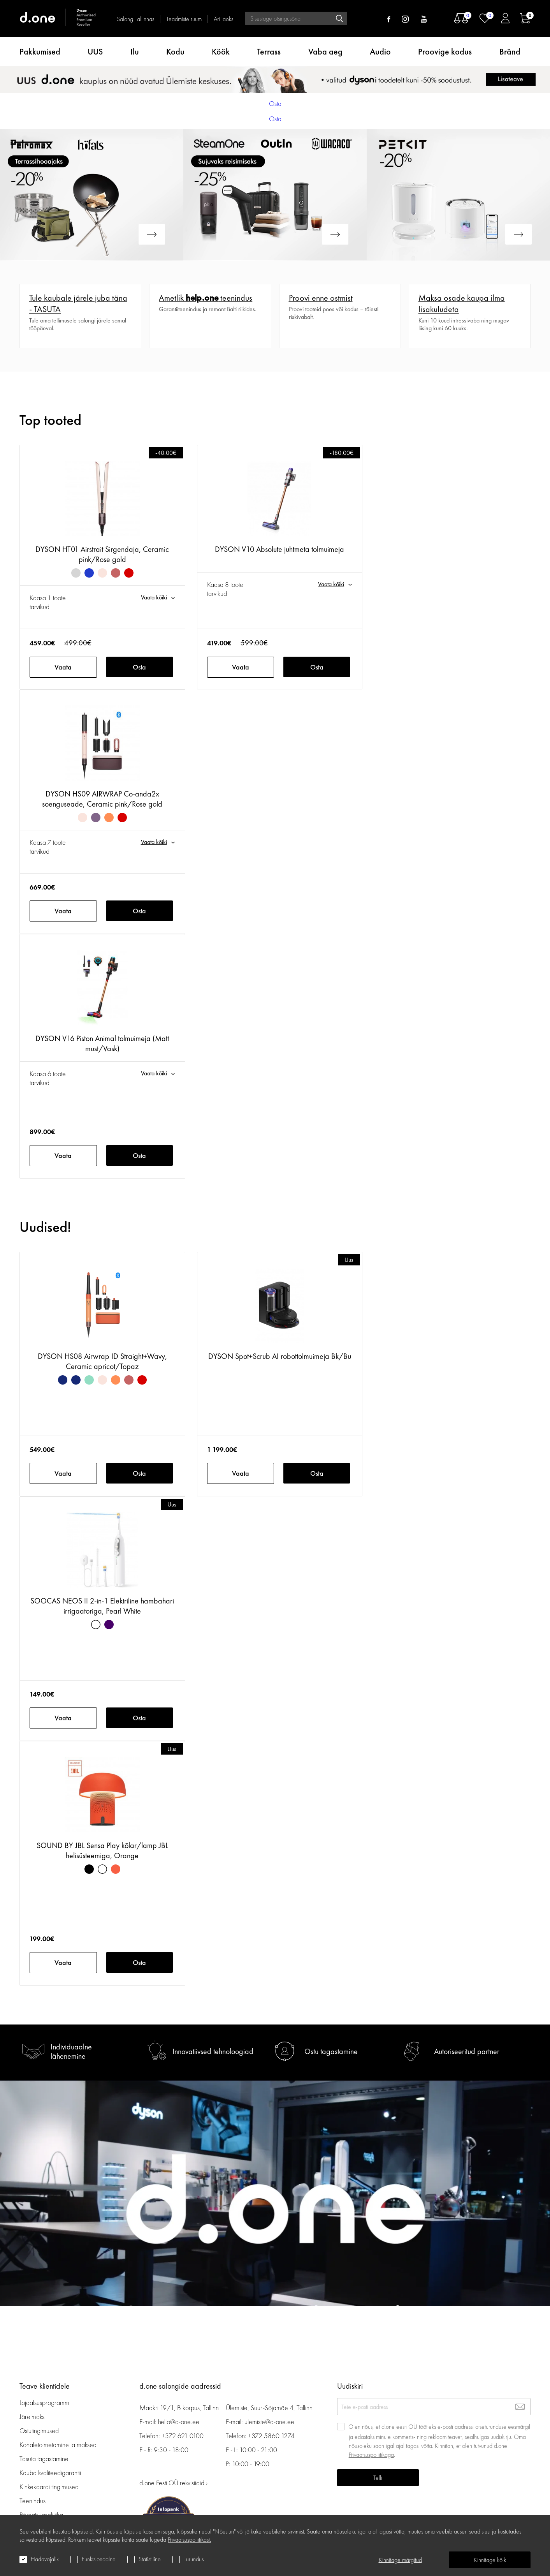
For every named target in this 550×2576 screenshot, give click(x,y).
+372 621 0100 (183, 2435)
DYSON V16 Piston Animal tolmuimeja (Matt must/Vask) (102, 1043)
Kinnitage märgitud (400, 2560)
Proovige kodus (445, 51)
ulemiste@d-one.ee (269, 2421)
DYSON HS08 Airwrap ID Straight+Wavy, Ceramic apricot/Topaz (102, 1361)
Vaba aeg (325, 51)
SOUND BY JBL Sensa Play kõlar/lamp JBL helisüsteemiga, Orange (102, 1850)
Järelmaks (31, 2416)
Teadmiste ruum (184, 19)
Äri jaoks (223, 19)
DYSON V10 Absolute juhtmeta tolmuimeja (279, 549)
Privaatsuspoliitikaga (371, 2455)
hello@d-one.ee (178, 2421)
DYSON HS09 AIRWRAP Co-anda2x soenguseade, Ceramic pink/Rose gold (102, 799)
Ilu (134, 51)
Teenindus (32, 2500)
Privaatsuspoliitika (41, 2514)
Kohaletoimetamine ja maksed (58, 2444)
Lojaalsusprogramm (44, 2402)
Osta (139, 667)
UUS (95, 51)
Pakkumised (39, 51)
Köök (221, 51)
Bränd (509, 51)
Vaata (63, 667)
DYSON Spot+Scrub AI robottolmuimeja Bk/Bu (279, 1356)
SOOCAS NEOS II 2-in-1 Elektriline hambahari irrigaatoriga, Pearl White (102, 1606)
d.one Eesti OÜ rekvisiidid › (173, 2482)
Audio (380, 51)
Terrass (269, 51)
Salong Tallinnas (135, 19)
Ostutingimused (39, 2430)
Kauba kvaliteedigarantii (50, 2472)
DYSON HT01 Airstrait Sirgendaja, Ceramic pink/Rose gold (102, 554)
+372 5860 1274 (271, 2435)
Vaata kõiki (154, 597)
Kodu (175, 51)
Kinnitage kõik (490, 2560)
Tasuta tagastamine (44, 2458)
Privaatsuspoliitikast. (189, 2539)
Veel (25, 288)
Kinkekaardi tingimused (49, 2486)
